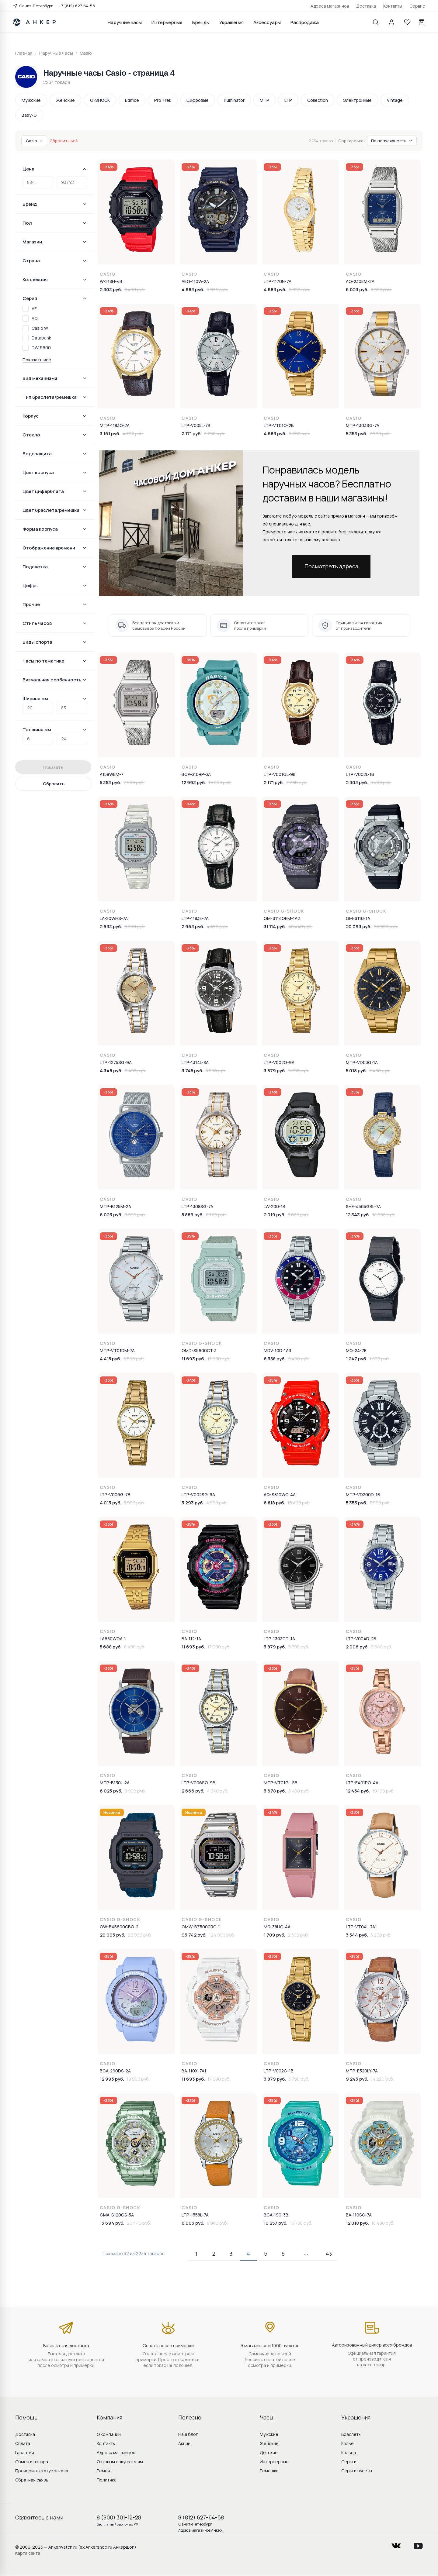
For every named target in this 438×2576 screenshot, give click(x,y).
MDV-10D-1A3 (277, 1350)
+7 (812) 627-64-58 (77, 6)
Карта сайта (27, 2553)
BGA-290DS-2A (115, 2071)
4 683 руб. (193, 289)
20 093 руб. (358, 926)
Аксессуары (267, 22)
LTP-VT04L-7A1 (361, 1927)
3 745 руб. (192, 1070)
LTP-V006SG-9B (198, 1783)
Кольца (348, 2452)
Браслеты (351, 2434)
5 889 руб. (192, 1214)
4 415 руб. (110, 1358)
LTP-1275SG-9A (116, 1062)
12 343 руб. (358, 1214)
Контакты (392, 6)
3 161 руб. (110, 433)
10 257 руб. (275, 2223)
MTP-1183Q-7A (115, 425)
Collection (317, 100)
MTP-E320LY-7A (362, 2071)
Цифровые (197, 100)
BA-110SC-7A (359, 2215)
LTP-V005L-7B (196, 425)
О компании (109, 2434)
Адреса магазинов (330, 6)
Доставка (366, 6)
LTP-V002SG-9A (198, 1494)
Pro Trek (162, 100)
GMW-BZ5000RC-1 (201, 1927)
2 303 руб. (111, 289)
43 (329, 2253)
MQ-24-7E (356, 1350)
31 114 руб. (275, 926)
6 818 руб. (274, 1503)
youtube (418, 2544)
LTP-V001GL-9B (280, 774)
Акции (184, 2443)
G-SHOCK (100, 100)
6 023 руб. (357, 289)
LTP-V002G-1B (279, 2071)
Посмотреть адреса (331, 566)
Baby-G (29, 115)
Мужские (31, 100)
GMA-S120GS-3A (117, 2215)
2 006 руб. (357, 1647)
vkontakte (396, 2544)
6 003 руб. (193, 2223)
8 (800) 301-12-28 (119, 2517)
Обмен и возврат (32, 2461)
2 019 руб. (274, 1214)
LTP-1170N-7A (277, 281)
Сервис (417, 6)
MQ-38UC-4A (277, 1927)
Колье (347, 2443)
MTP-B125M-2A (115, 1206)
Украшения (231, 22)
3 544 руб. (357, 1935)
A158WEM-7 (111, 774)
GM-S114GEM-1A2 (282, 918)
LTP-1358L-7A (195, 2215)
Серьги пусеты (356, 2471)
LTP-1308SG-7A (197, 1206)
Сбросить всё (64, 140)
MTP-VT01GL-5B (280, 1783)
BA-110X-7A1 (194, 2071)
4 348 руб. (111, 1070)
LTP (288, 100)
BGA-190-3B (276, 2215)
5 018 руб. (356, 1070)
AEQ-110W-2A (195, 281)
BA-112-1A (191, 1638)
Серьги (348, 2461)
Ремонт (104, 2471)
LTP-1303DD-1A (279, 1638)
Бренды (201, 22)
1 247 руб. (356, 1358)
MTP (264, 100)
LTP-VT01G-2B (279, 425)
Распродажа (304, 22)
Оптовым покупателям (120, 2461)
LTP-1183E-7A (195, 918)
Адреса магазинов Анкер (200, 2530)
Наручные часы (125, 22)
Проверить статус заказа (41, 2471)
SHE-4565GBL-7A (363, 1206)
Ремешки (269, 2471)
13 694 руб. (112, 2223)
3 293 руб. (193, 1503)
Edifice (132, 100)
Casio (34, 140)
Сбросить (53, 784)
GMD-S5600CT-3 (199, 1350)
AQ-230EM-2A (360, 281)
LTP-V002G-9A (279, 1062)
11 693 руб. (193, 1358)
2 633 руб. (111, 926)
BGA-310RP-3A (196, 774)
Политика (106, 2480)
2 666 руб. (193, 1791)
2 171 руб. (192, 433)
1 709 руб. (274, 1935)
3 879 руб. (275, 1070)
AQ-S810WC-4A (280, 1494)
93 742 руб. (194, 1935)
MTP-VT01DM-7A (117, 1350)
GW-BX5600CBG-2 (119, 1927)
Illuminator (234, 100)
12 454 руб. (358, 1791)
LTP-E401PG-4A (362, 1783)
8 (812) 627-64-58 (201, 2517)
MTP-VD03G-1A (362, 1062)
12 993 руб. (194, 782)
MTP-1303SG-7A (362, 425)
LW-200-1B (274, 1206)
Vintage (395, 100)
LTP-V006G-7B (115, 1494)
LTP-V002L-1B (360, 774)
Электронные (357, 100)
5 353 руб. (356, 433)
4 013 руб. (110, 1503)
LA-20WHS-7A (114, 918)
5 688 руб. (111, 1647)
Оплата (22, 2443)
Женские (65, 100)
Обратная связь (31, 2480)
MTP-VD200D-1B (363, 1494)
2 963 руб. (193, 926)
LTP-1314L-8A (195, 1062)
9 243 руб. (357, 2079)
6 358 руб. (275, 1358)
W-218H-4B (111, 281)
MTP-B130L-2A (115, 1783)
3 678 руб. (275, 1791)
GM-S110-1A (358, 918)
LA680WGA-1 (113, 1638)
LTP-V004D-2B (361, 1638)
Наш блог (188, 2434)
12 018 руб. (357, 2223)
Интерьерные (166, 22)
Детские (269, 2452)
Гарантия (24, 2452)
